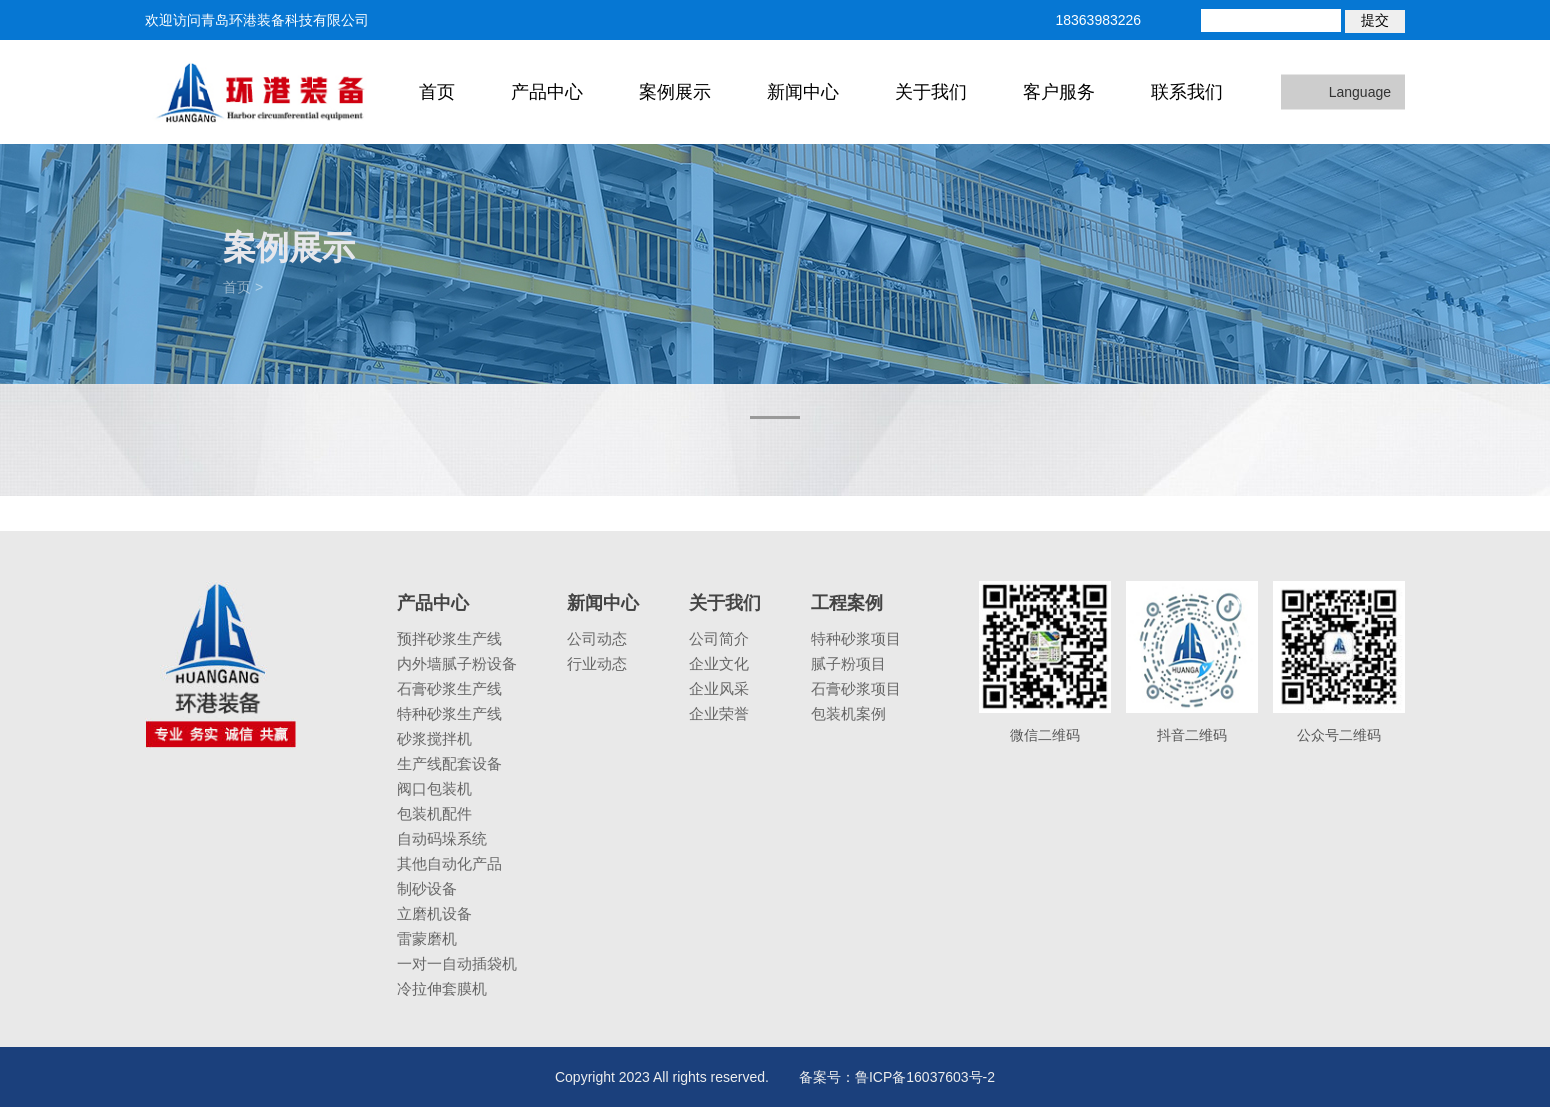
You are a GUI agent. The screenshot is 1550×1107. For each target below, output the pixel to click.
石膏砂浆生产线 (449, 688)
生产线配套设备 (449, 763)
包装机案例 (848, 713)
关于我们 (931, 92)
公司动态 (597, 638)
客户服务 (1059, 92)
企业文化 (719, 663)
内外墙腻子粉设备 (457, 663)
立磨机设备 (434, 913)
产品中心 (547, 92)
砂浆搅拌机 (434, 738)
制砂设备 (427, 888)
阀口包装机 (434, 788)
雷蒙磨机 (427, 938)
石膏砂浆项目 (856, 688)
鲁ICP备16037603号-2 (925, 1077)
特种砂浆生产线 (449, 713)
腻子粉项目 (848, 663)
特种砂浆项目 (856, 638)
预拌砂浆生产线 (449, 638)
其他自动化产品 (449, 863)
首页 (437, 92)
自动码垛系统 (442, 838)
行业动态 (597, 663)
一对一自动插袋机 (457, 963)
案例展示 (675, 92)
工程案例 (847, 603)
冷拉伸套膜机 (442, 988)
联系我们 (1187, 92)
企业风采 (719, 688)
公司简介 (719, 638)
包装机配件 (434, 813)
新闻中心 (803, 92)
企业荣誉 (719, 713)
